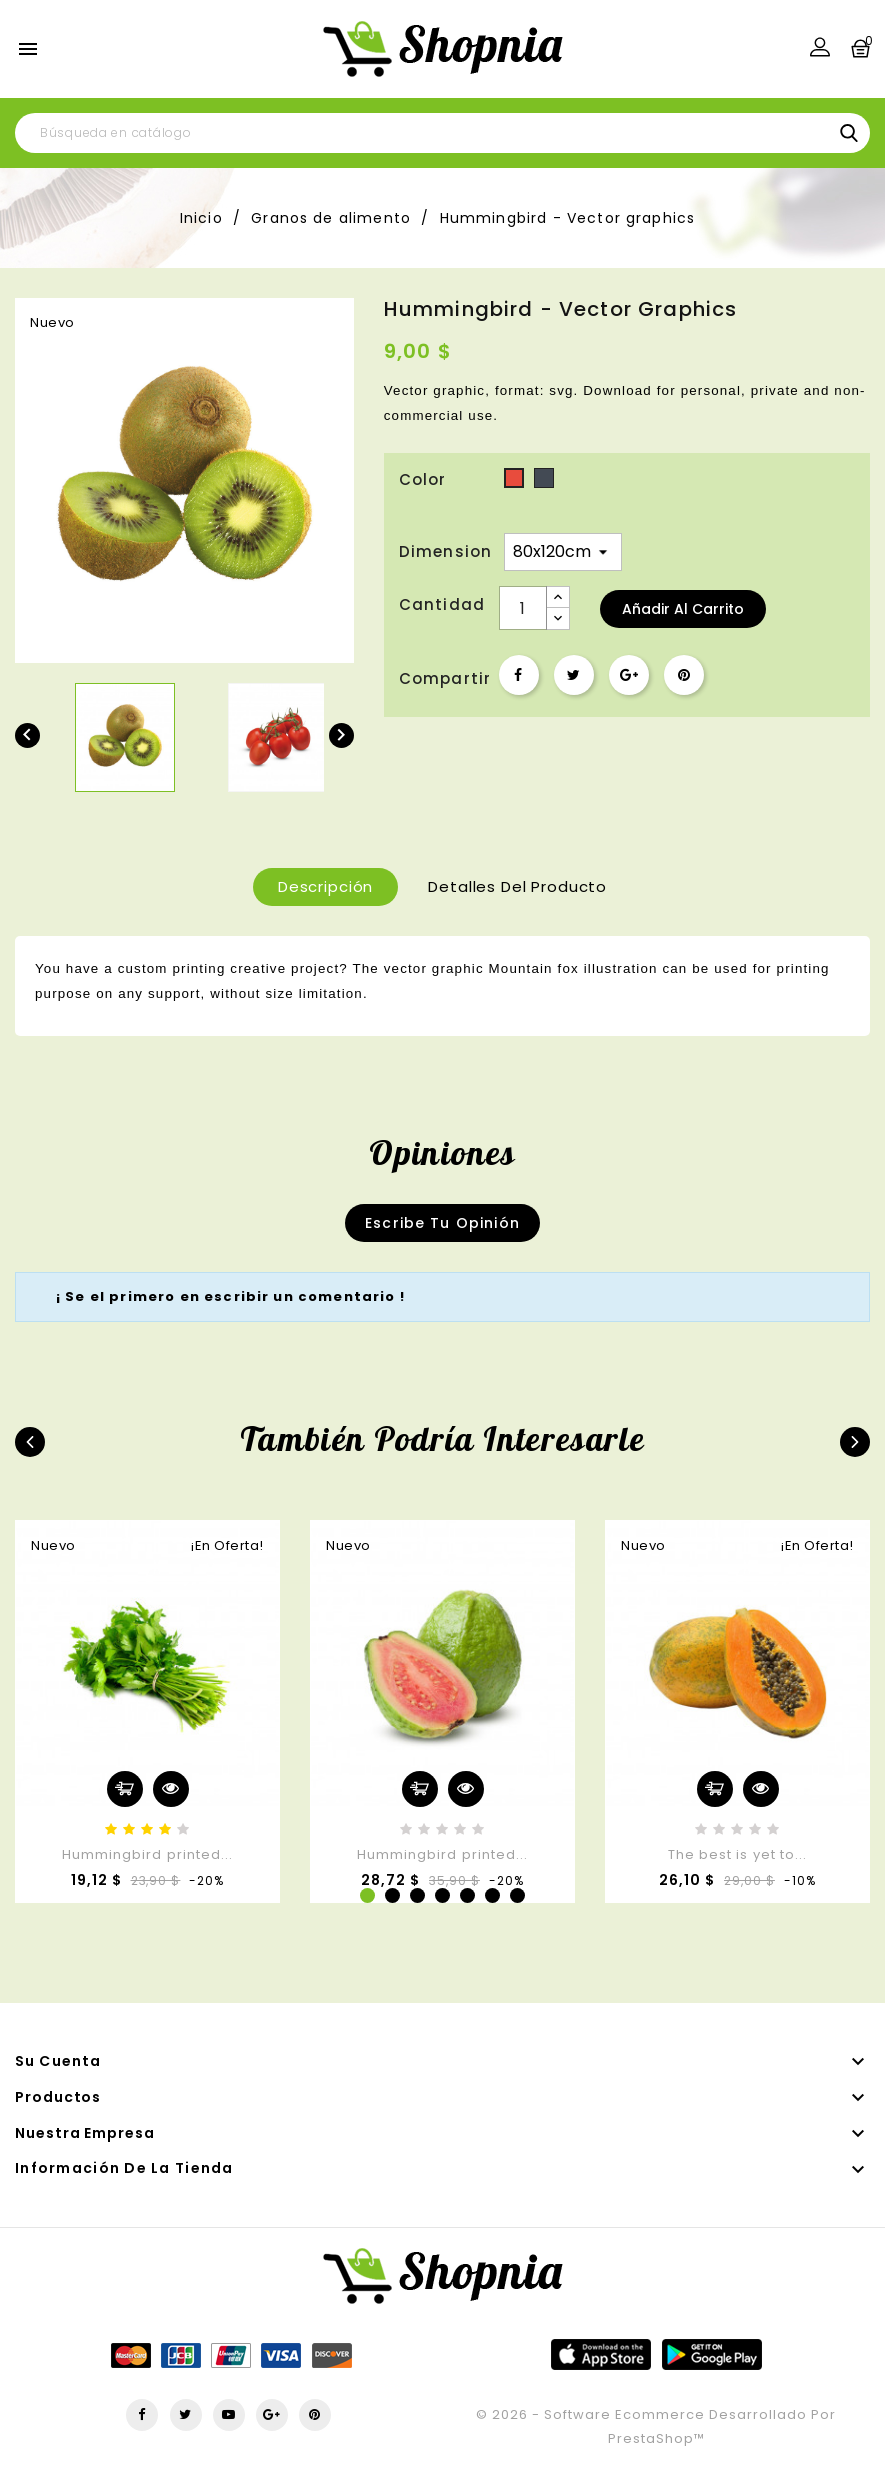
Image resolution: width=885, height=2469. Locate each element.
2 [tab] (392, 1895)
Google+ (629, 675)
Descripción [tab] (325, 886)
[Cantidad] (523, 608)
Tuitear (574, 675)
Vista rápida (171, 1789)
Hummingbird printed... (147, 1854)
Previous (30, 1442)
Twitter (186, 2415)
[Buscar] (442, 133)
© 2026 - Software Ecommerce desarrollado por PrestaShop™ (656, 2426)
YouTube (229, 2415)
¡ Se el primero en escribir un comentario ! (230, 1296)
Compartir (519, 675)
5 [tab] (467, 1895)
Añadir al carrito (683, 609)
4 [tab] (442, 1895)
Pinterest (684, 675)
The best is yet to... (737, 1854)
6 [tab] (492, 1895)
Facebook (142, 2415)
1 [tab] (367, 1895)
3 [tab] (417, 1895)
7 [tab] (517, 1895)
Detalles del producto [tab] (517, 886)
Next (855, 1442)
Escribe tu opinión (442, 1223)
